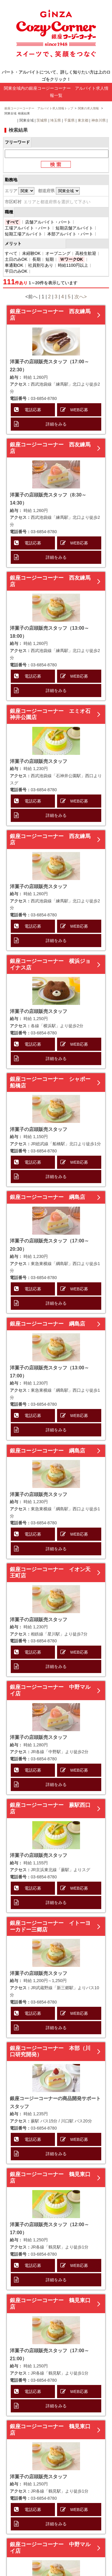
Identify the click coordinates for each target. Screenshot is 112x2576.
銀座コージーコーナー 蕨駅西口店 (50, 1808)
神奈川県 (98, 120)
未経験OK (31, 253)
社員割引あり (40, 265)
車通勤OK (14, 265)
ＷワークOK (71, 259)
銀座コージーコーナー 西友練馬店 (50, 314)
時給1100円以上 (73, 265)
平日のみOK (16, 271)
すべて (12, 222)
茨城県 (41, 120)
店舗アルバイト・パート (48, 222)
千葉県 (69, 120)
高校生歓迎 (85, 253)
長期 (36, 259)
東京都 (83, 120)
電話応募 (32, 409)
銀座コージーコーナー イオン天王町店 (50, 1572)
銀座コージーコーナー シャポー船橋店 (50, 1082)
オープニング (57, 253)
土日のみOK (16, 259)
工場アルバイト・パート (28, 228)
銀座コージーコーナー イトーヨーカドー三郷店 (50, 1926)
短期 (49, 259)
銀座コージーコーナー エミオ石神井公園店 (50, 714)
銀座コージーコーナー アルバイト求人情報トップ (38, 108)
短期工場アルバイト (23, 234)
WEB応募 (79, 409)
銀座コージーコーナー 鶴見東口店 (50, 2177)
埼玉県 (55, 120)
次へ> (80, 296)
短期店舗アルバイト (74, 228)
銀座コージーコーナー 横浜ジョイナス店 (50, 964)
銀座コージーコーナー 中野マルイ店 (50, 1690)
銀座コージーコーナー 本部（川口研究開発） (50, 2051)
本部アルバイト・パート (70, 234)
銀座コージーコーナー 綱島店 (47, 1197)
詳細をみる (56, 424)
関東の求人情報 (89, 108)
